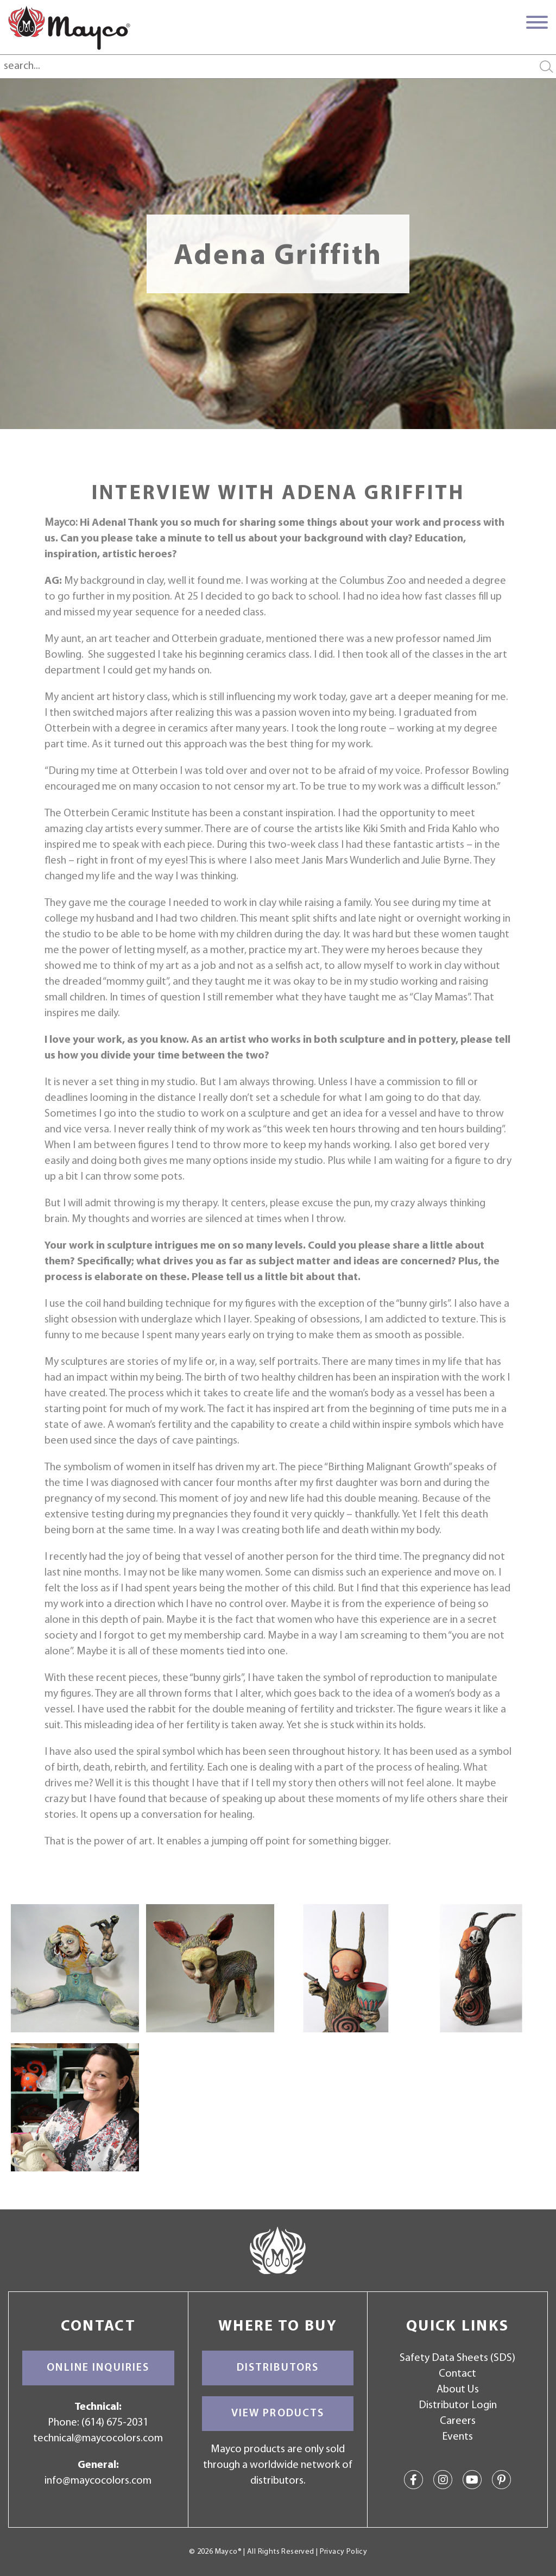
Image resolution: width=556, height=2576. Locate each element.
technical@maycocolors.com (98, 2438)
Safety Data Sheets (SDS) (457, 2358)
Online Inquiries (98, 2368)
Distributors (278, 2368)
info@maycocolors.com (98, 2481)
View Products (278, 2413)
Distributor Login (458, 2405)
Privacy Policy (343, 2552)
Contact (457, 2374)
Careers (458, 2421)
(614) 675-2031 (114, 2422)
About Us (458, 2389)
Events (457, 2437)
